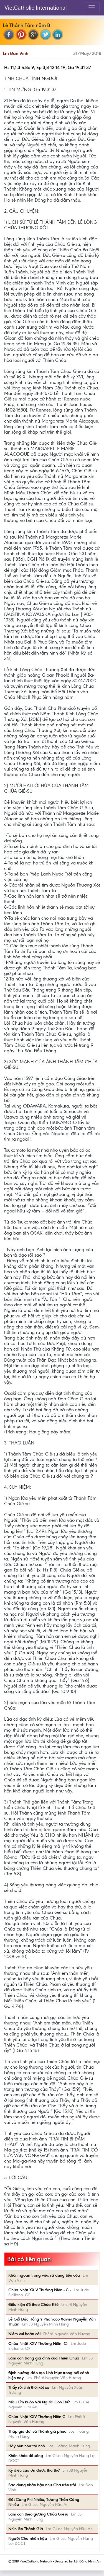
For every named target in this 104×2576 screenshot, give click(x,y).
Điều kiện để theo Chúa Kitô (33, 2304)
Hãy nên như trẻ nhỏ (26, 2445)
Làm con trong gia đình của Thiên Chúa (43, 2358)
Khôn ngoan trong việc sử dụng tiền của (44, 2275)
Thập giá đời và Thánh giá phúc (37, 2431)
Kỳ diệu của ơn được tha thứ (34, 2470)
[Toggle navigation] (92, 7)
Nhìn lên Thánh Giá (25, 2528)
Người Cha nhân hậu (27, 2538)
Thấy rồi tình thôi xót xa (28, 2387)
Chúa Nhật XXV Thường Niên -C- (38, 2343)
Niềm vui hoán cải (24, 2333)
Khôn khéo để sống (25, 2455)
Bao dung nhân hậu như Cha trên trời (42, 2484)
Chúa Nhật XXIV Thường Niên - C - (39, 2289)
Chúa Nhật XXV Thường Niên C (36, 2416)
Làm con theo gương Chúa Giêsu (38, 2514)
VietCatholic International (35, 7)
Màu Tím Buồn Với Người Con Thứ (39, 2402)
